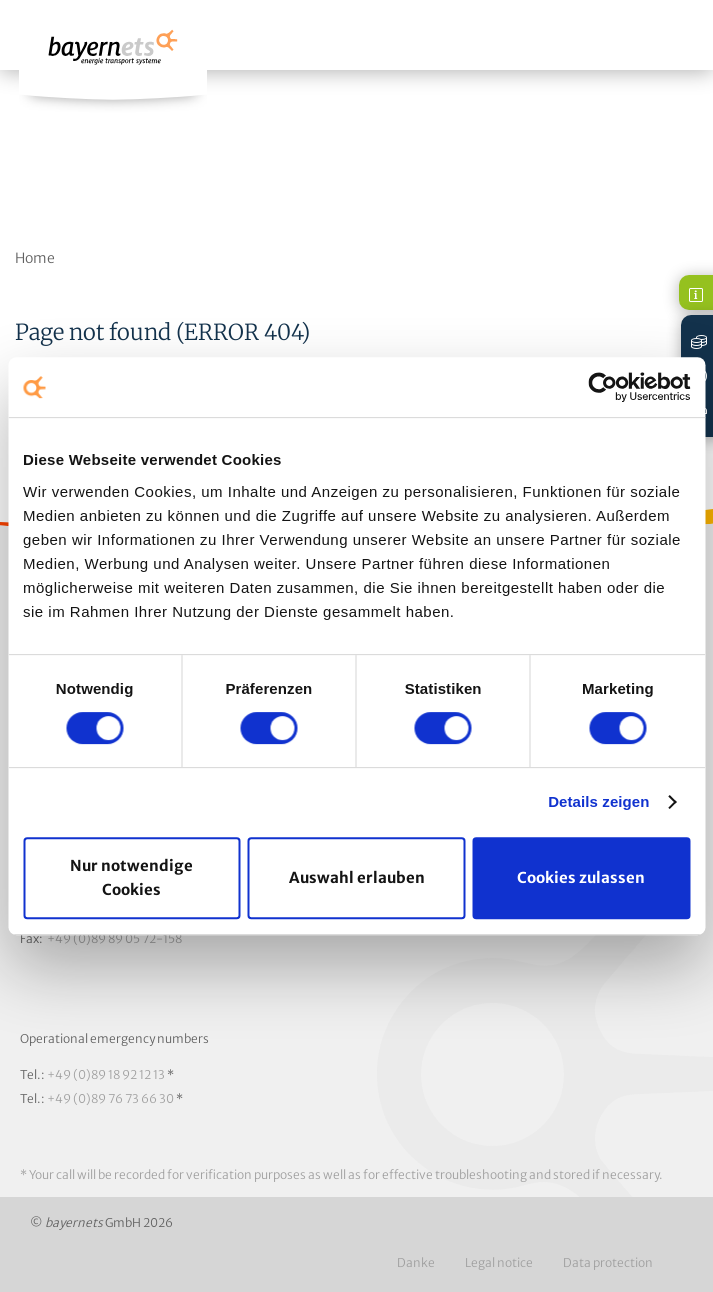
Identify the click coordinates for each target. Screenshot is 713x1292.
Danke (416, 1262)
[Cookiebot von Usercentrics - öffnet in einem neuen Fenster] (602, 387)
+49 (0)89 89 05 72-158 (114, 938)
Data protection (608, 1262)
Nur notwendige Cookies (131, 877)
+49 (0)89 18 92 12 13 (106, 1074)
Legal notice (499, 1262)
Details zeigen (598, 801)
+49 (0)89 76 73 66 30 (110, 1098)
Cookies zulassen (581, 877)
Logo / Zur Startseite (113, 56)
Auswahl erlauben (357, 877)
